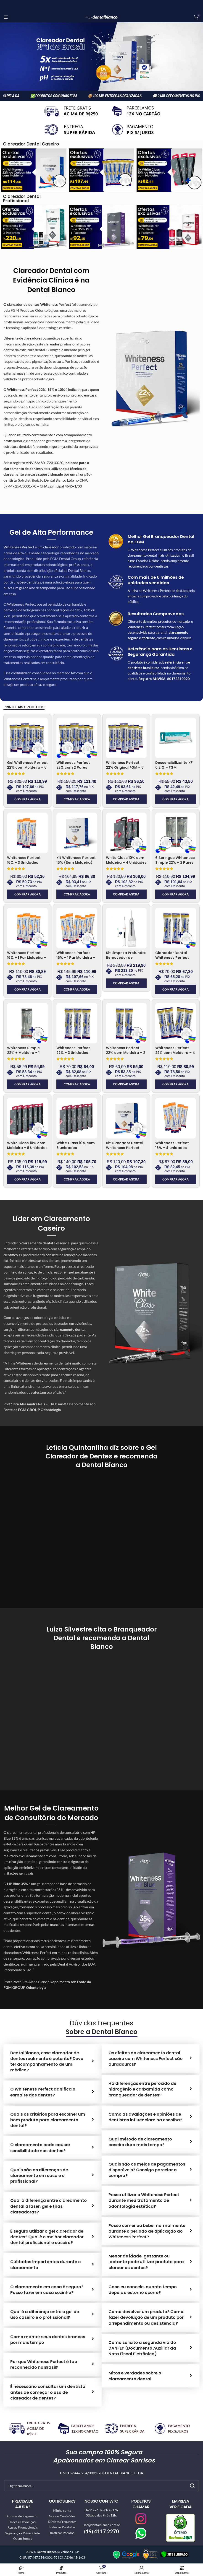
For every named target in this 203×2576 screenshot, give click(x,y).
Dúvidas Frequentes (62, 2522)
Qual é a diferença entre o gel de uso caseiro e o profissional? (44, 2314)
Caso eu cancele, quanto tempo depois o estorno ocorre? (142, 2289)
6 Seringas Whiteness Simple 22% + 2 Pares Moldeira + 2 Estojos (175, 862)
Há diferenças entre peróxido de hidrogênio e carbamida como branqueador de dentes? (142, 2089)
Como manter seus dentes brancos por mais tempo (47, 2339)
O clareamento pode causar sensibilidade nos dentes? (40, 2147)
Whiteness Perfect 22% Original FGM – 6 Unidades (125, 767)
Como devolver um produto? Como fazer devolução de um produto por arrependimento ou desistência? (146, 2317)
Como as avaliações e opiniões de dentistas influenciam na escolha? (145, 2117)
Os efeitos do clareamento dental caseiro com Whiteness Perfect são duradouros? (145, 2058)
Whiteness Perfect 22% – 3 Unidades (73, 1050)
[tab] (52, 2061)
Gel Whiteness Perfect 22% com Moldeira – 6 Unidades (27, 767)
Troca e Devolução (22, 2522)
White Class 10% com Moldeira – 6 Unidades (27, 1145)
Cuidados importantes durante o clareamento (45, 2264)
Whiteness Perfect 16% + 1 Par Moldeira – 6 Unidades (75, 957)
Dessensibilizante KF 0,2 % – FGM (173, 765)
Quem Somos (22, 2538)
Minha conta (62, 2510)
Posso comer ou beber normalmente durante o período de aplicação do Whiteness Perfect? (146, 2231)
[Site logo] (101, 17)
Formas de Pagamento (22, 2516)
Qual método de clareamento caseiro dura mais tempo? (140, 2142)
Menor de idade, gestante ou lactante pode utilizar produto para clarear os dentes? (146, 2261)
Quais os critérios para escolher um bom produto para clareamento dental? (47, 2119)
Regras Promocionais (23, 2527)
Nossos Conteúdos (62, 2516)
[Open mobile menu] (5, 17)
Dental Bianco (47, 2552)
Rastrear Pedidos (62, 2533)
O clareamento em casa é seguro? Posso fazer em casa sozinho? (46, 2289)
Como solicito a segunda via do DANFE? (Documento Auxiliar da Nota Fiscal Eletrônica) (142, 2348)
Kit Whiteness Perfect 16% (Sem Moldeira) (76, 860)
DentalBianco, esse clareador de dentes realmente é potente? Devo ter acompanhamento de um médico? (46, 2061)
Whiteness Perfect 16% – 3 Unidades (24, 860)
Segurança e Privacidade (22, 2533)
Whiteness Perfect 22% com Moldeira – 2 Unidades (125, 1052)
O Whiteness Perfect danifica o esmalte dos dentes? (42, 2092)
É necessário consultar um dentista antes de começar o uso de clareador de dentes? (47, 2392)
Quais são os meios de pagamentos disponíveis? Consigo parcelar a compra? (146, 2169)
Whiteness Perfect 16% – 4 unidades (172, 1145)
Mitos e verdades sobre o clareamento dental (134, 2375)
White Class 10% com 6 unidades (75, 1145)
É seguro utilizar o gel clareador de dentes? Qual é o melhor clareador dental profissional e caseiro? (47, 2236)
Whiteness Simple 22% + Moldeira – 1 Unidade (23, 1052)
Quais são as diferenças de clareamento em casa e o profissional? (39, 2175)
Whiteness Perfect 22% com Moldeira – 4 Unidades (175, 1052)
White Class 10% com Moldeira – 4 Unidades (126, 860)
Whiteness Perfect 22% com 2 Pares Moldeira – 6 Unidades (76, 767)
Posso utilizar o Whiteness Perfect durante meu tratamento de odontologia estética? (143, 2200)
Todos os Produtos (62, 2527)
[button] (27, 799)
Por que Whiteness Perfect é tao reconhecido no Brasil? (43, 2364)
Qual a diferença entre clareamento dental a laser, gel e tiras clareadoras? (48, 2206)
